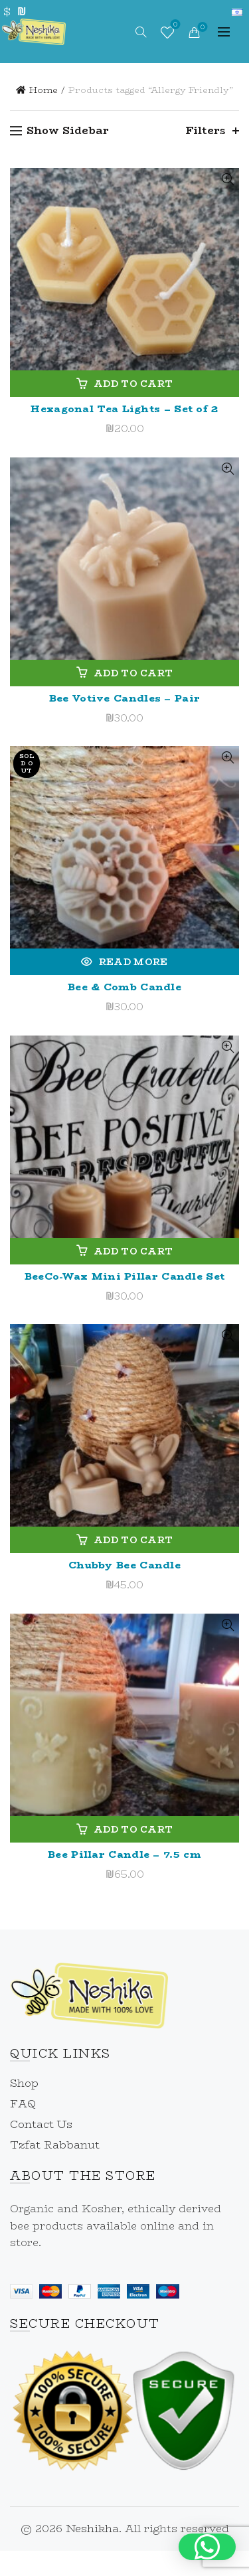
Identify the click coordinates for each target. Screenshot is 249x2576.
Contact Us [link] (41, 2124)
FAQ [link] (23, 2103)
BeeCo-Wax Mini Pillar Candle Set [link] (125, 1276)
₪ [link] (21, 11)
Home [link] (43, 89)
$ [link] (7, 11)
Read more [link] (133, 961)
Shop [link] (24, 2083)
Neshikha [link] (92, 2528)
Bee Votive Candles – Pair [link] (125, 698)
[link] (34, 30)
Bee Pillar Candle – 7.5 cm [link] (124, 1854)
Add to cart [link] (133, 383)
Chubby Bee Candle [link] (124, 1565)
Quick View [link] (227, 179)
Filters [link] (205, 130)
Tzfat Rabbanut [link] (55, 2145)
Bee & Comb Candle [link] (124, 987)
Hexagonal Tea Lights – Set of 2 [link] (124, 409)
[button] (207, 2547)
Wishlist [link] (174, 26)
